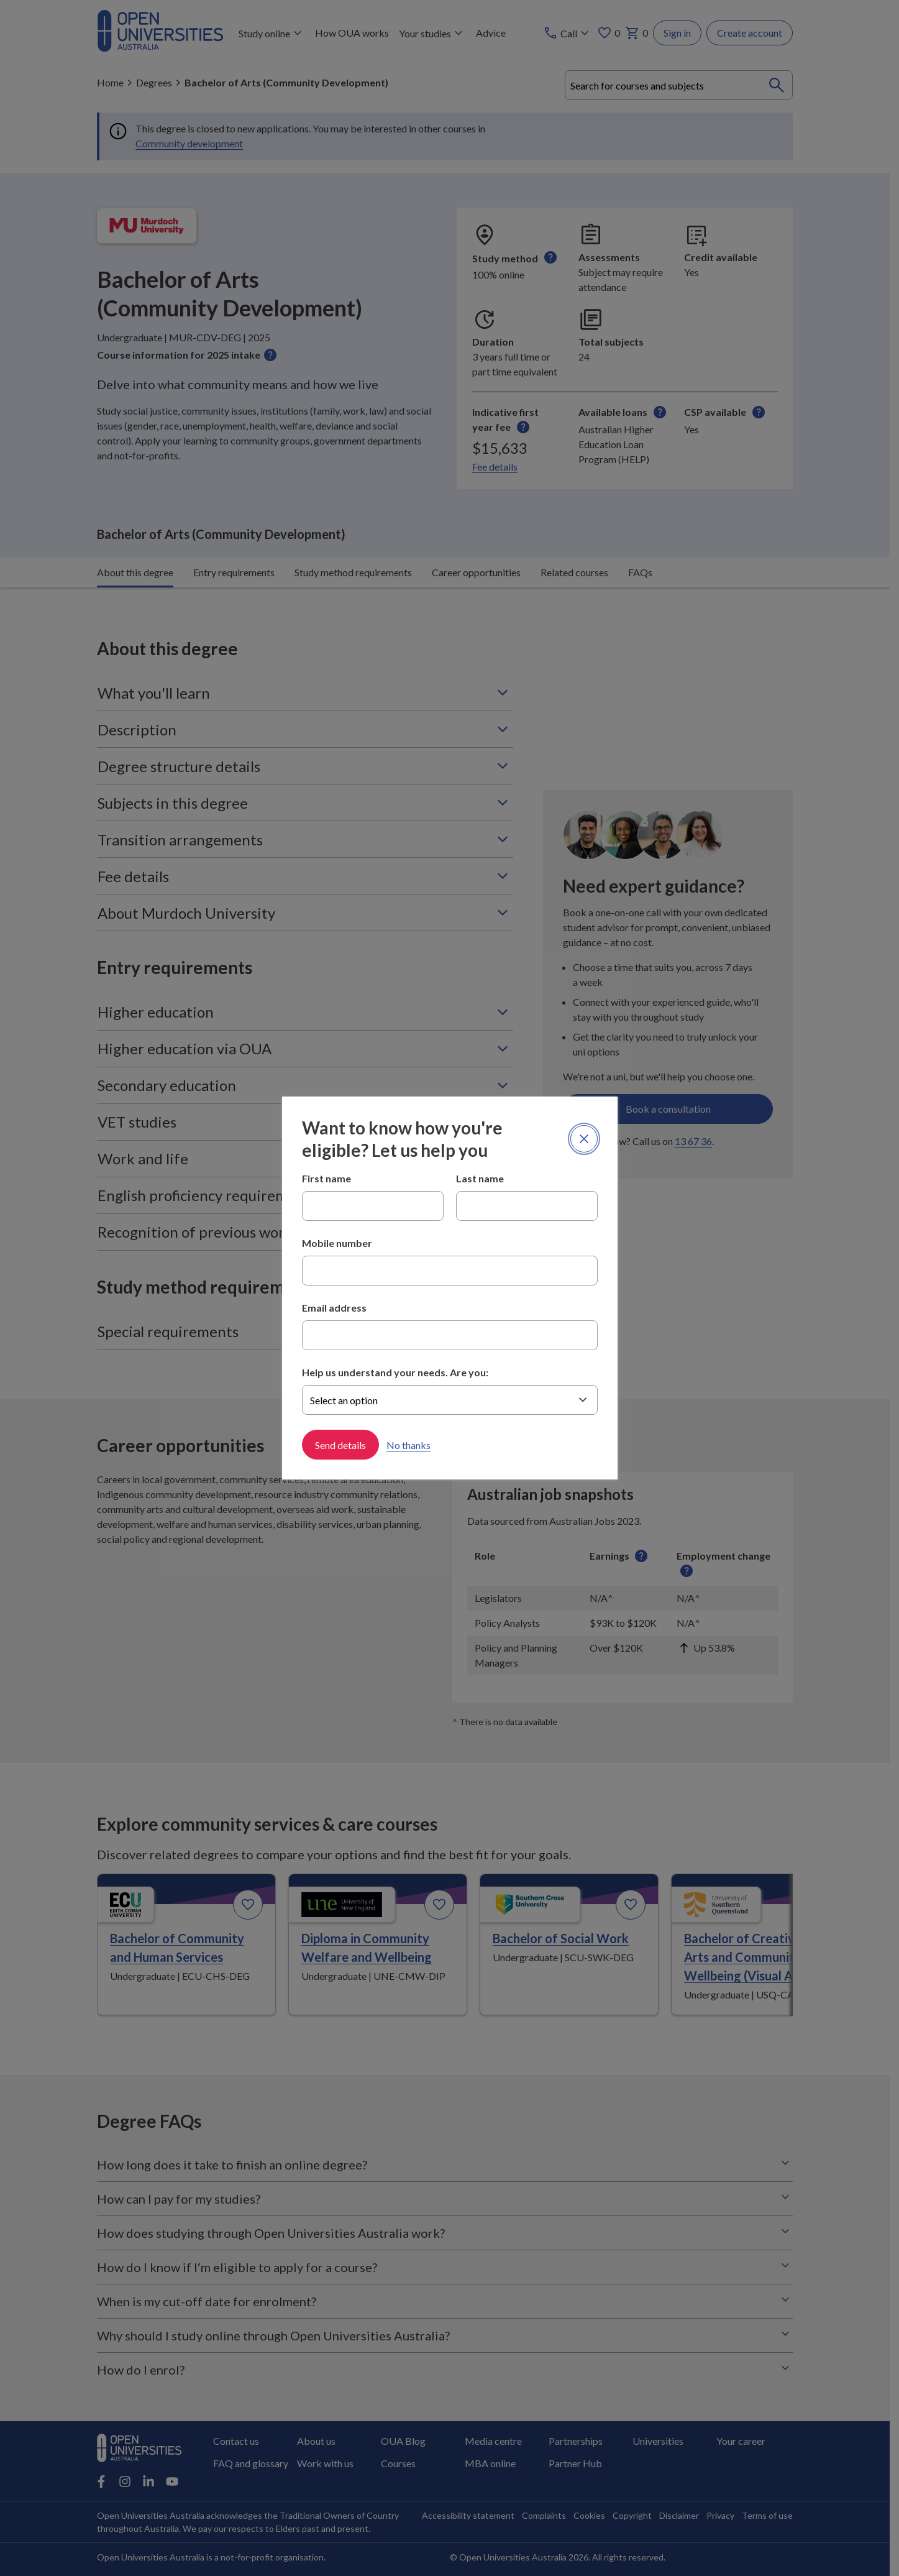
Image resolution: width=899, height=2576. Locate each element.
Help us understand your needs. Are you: (395, 1372)
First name (326, 1178)
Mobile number (337, 1243)
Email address (334, 1307)
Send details (340, 1445)
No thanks (408, 1445)
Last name (480, 1178)
